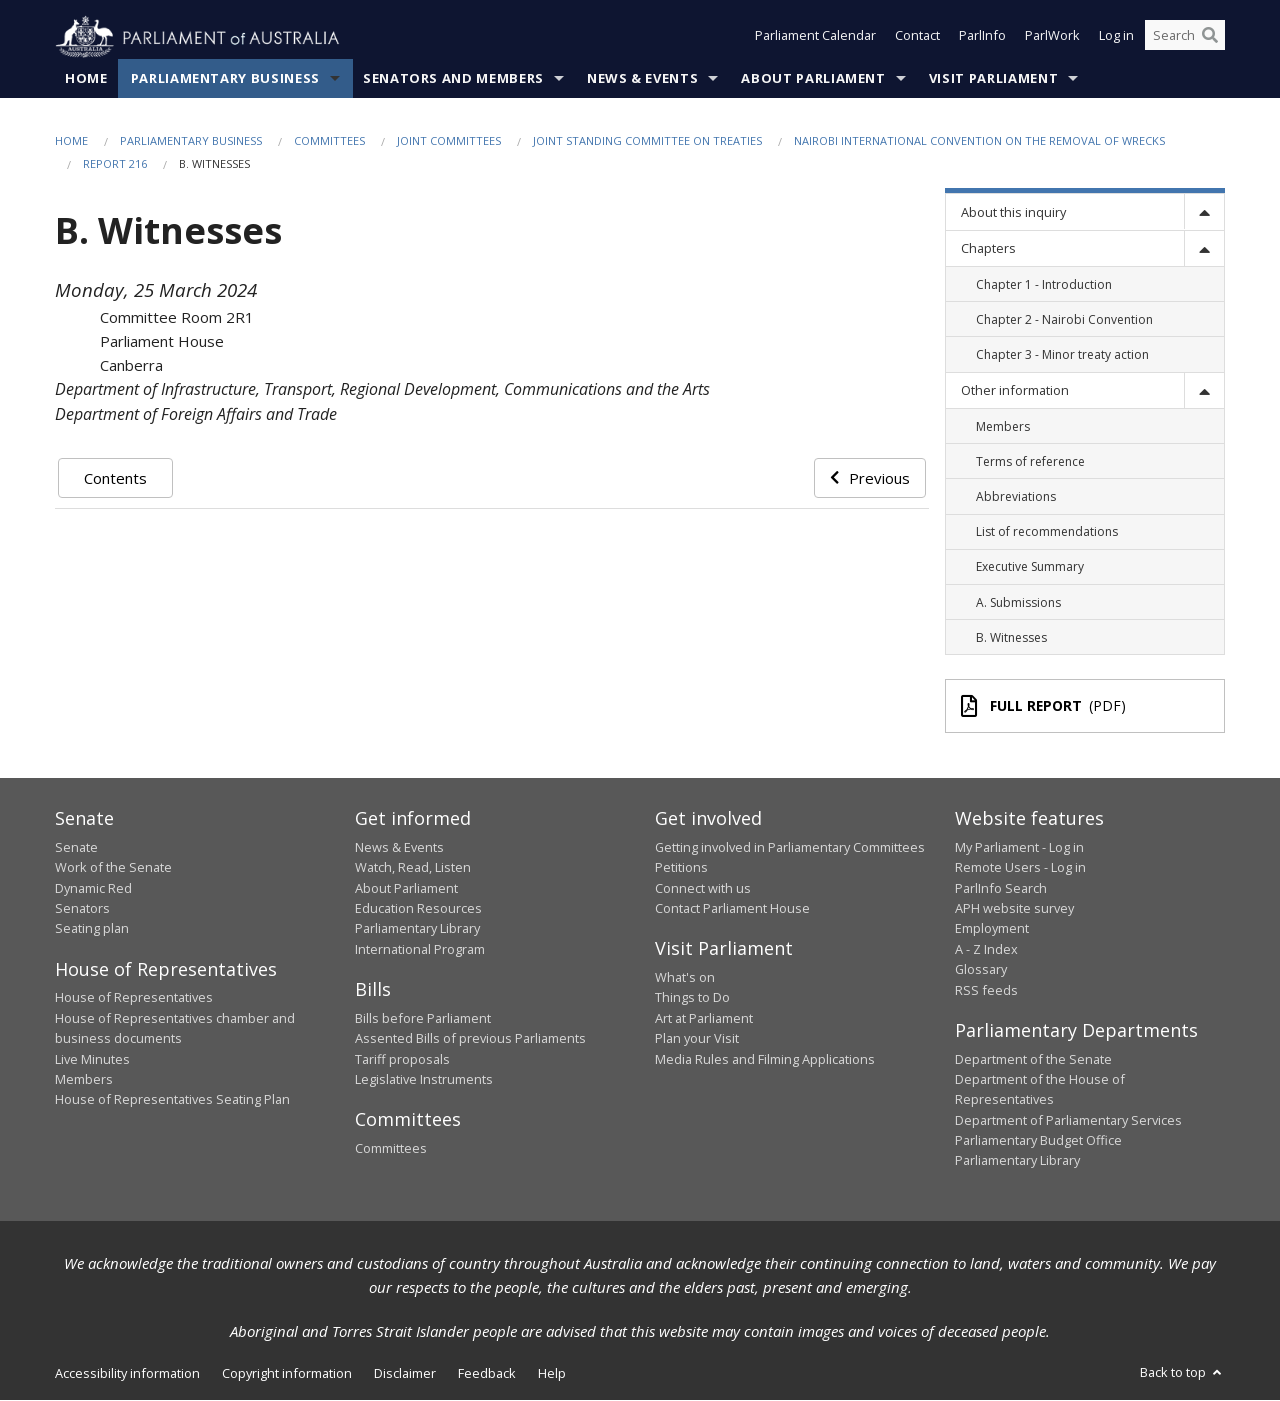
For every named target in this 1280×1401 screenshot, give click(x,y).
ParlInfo (982, 38)
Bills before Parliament (423, 1018)
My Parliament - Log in (1019, 848)
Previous (870, 478)
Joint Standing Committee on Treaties (647, 141)
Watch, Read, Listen (413, 868)
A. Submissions (1018, 602)
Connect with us (703, 888)
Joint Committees (449, 141)
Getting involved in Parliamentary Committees (790, 848)
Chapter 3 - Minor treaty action (1062, 355)
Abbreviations (1016, 497)
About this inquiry (1013, 213)
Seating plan (92, 929)
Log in (1116, 38)
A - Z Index (986, 950)
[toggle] (1204, 212)
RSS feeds (986, 990)
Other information (1015, 391)
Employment (992, 929)
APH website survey (1014, 909)
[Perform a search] (1210, 38)
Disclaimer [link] (405, 1374)
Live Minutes (92, 1059)
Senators (82, 909)
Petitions (681, 868)
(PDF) (1044, 707)
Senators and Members (453, 79)
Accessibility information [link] (127, 1374)
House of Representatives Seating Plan (172, 1100)
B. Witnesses (1011, 637)
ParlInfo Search (1001, 888)
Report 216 (115, 164)
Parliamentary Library (417, 929)
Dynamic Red (93, 888)
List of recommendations (1047, 532)
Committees (329, 141)
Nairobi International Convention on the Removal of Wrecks (979, 141)
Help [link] (552, 1374)
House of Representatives (134, 998)
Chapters (988, 249)
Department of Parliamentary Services (1068, 1120)
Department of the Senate (1033, 1059)
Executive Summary (1030, 567)
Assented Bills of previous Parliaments (470, 1039)
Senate (76, 848)
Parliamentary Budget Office (1038, 1141)
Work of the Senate (113, 868)
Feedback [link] (487, 1374)
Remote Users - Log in (1020, 868)
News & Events (642, 79)
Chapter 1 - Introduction (1044, 284)
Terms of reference (1030, 461)
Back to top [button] (1182, 1373)
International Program (420, 950)
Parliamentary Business (225, 79)
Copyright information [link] (287, 1374)
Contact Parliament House (732, 909)
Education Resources (418, 909)
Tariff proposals (402, 1059)
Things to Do (692, 998)
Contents (115, 478)
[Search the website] (1185, 38)
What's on (685, 978)
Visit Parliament (993, 79)
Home (86, 79)
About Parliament (813, 79)
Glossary (981, 970)
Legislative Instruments (424, 1080)
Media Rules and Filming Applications (765, 1059)
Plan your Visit (697, 1039)
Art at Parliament (704, 1018)
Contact (917, 38)
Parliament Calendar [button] (815, 38)
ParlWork (1052, 38)
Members (1003, 426)
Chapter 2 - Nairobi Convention (1064, 319)
